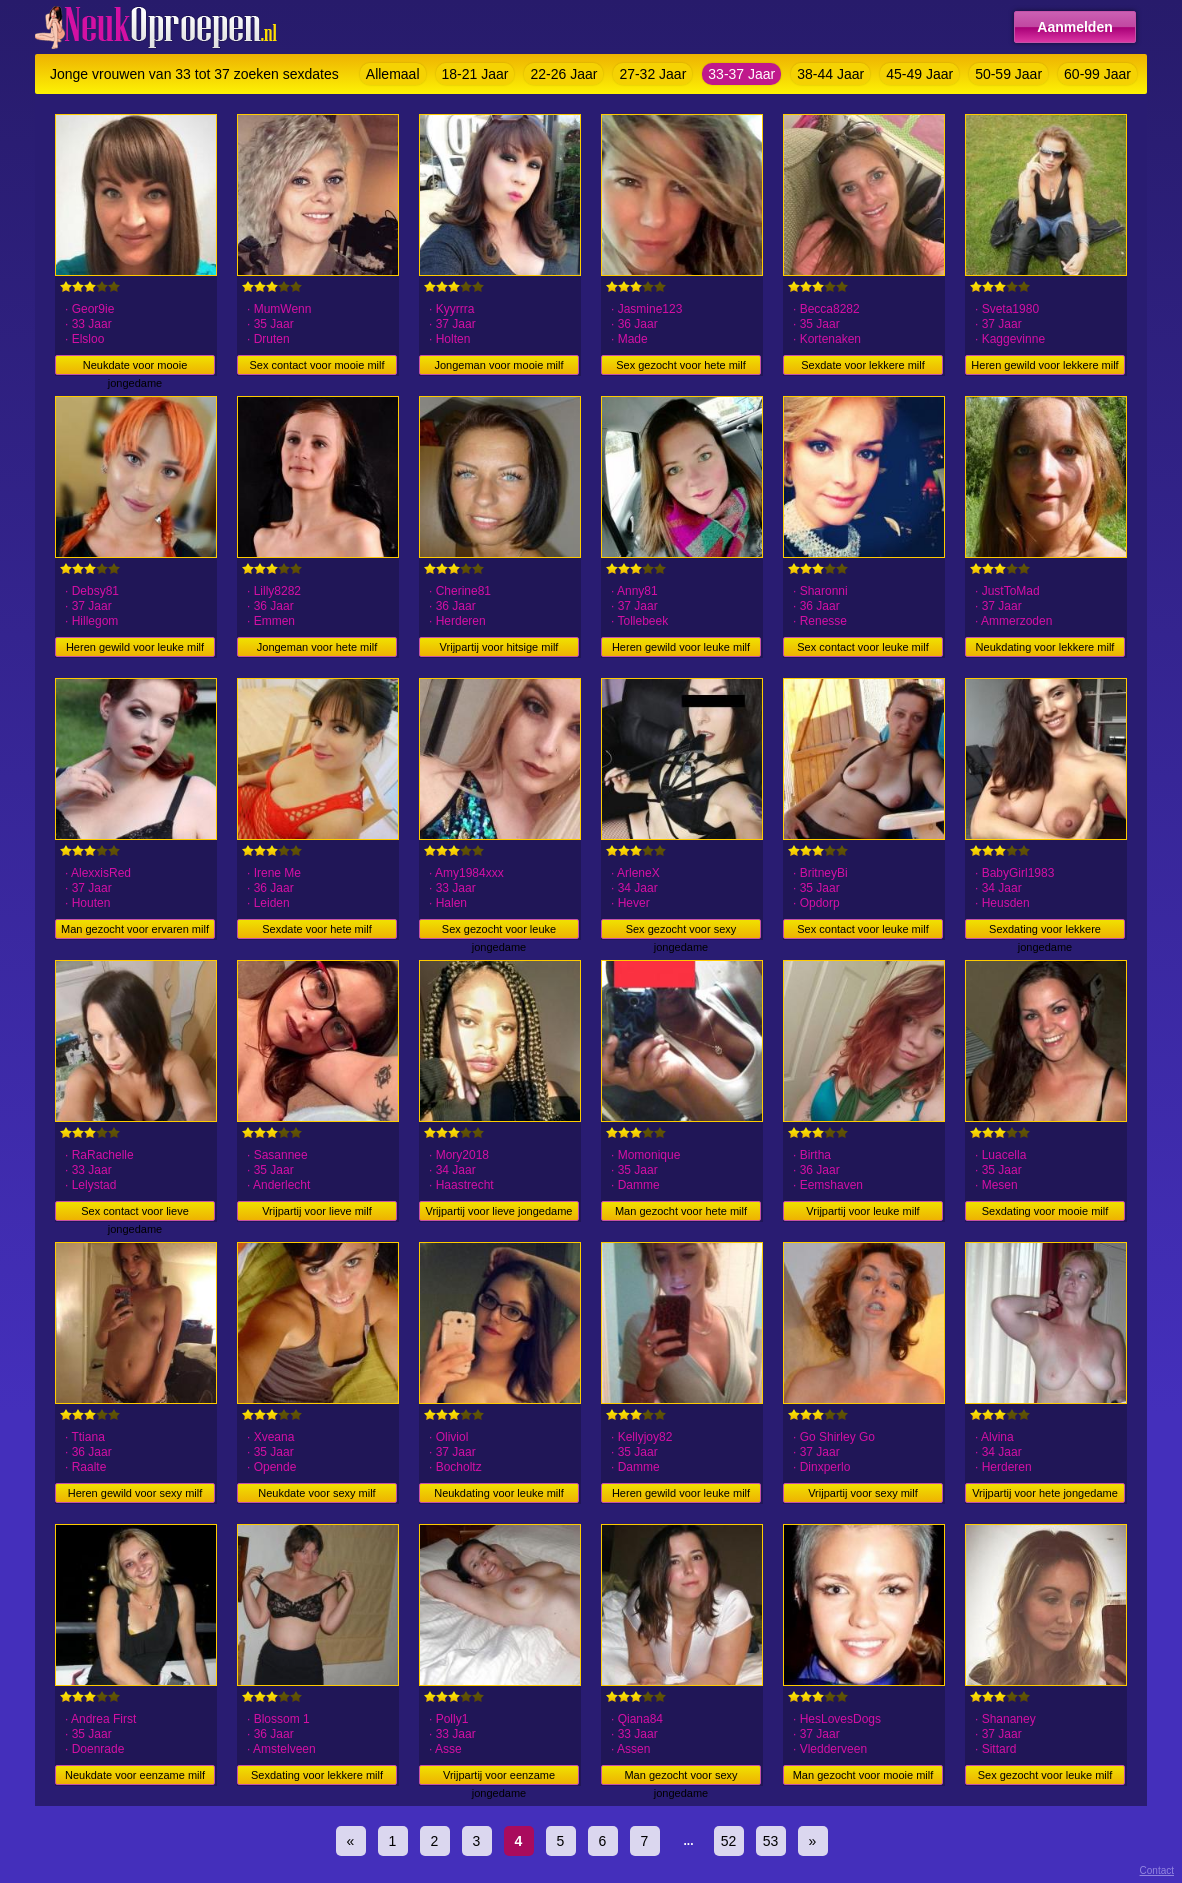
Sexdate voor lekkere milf (863, 365)
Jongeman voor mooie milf (498, 365)
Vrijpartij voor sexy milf (863, 1493)
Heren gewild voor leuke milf (135, 647)
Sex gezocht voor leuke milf (1045, 1775)
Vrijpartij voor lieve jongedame (499, 1211)
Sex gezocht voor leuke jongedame (499, 931)
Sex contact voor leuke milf (862, 647)
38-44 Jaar (830, 74)
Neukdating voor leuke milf (499, 1493)
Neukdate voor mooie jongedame (135, 367)
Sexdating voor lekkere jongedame (1045, 931)
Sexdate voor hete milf (316, 929)
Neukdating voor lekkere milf (1045, 647)
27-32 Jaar (652, 74)
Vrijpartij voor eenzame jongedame (499, 1777)
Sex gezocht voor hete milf (681, 365)
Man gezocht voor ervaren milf (135, 929)
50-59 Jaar (1008, 74)
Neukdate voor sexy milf (316, 1493)
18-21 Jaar (475, 74)
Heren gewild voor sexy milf (135, 1493)
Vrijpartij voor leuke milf (862, 1211)
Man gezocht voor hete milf (681, 1211)
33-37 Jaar (741, 74)
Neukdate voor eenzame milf (135, 1775)
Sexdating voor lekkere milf (317, 1775)
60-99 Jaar (1097, 74)
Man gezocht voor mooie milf (863, 1775)
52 (729, 1841)
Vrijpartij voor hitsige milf (499, 647)
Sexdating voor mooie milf (1045, 1211)
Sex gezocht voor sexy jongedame (681, 931)
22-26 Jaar (563, 74)
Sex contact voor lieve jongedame (135, 1213)
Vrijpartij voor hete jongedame (1045, 1493)
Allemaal (393, 74)
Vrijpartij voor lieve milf (317, 1211)
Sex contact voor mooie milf (316, 365)
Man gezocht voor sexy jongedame (680, 1777)
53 (771, 1841)
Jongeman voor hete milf (317, 647)
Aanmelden (1074, 27)
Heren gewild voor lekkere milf (1044, 365)
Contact (1157, 1870)
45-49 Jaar (919, 74)
